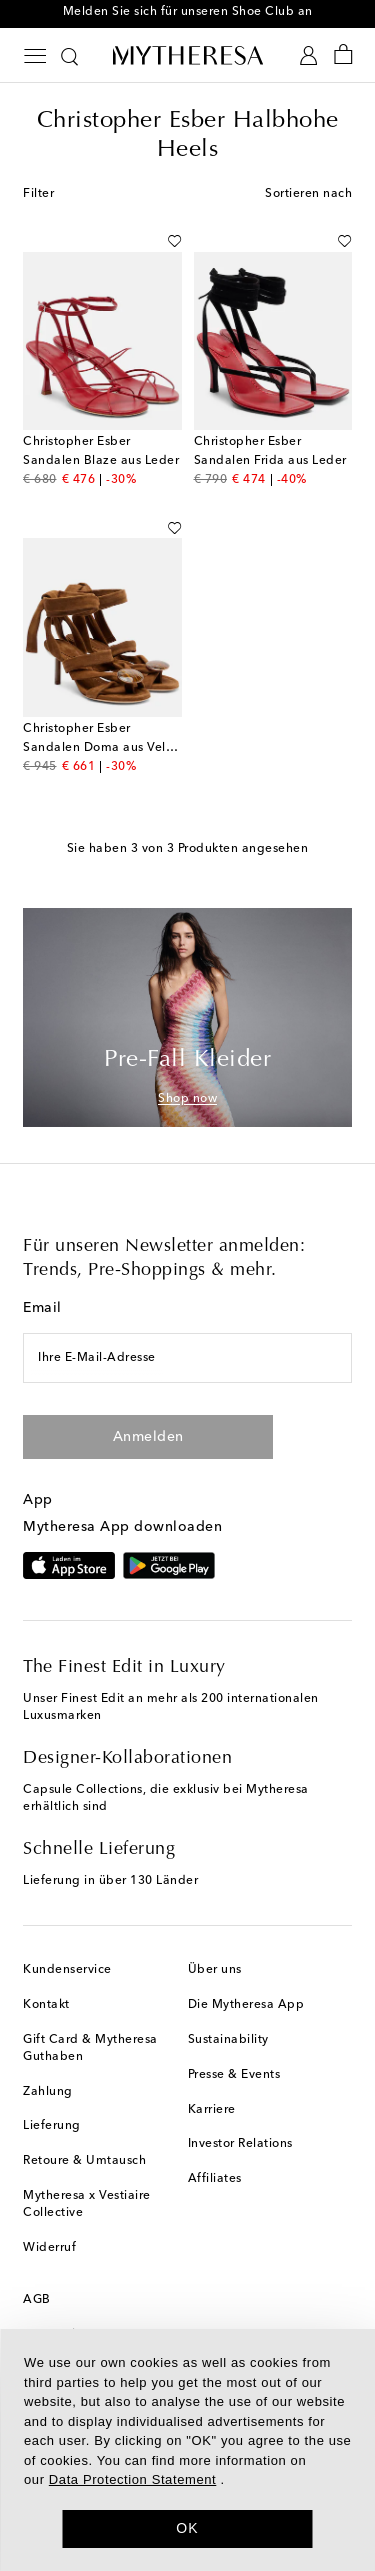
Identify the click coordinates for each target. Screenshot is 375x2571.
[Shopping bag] (343, 55)
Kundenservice (67, 1970)
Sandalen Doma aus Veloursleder (122, 748)
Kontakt (46, 2005)
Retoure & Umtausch (84, 2161)
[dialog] (187, 2450)
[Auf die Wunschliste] (174, 237)
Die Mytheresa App (246, 2005)
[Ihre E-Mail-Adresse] (187, 1358)
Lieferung (52, 2126)
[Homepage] (188, 55)
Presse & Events (234, 2075)
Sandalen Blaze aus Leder (101, 461)
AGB (37, 2300)
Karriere (212, 2110)
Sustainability (228, 2040)
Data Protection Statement (132, 2479)
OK (187, 2528)
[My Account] (308, 55)
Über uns (215, 1970)
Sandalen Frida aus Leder (270, 461)
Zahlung (48, 2092)
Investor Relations (240, 2144)
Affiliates (215, 2179)
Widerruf (49, 2248)
